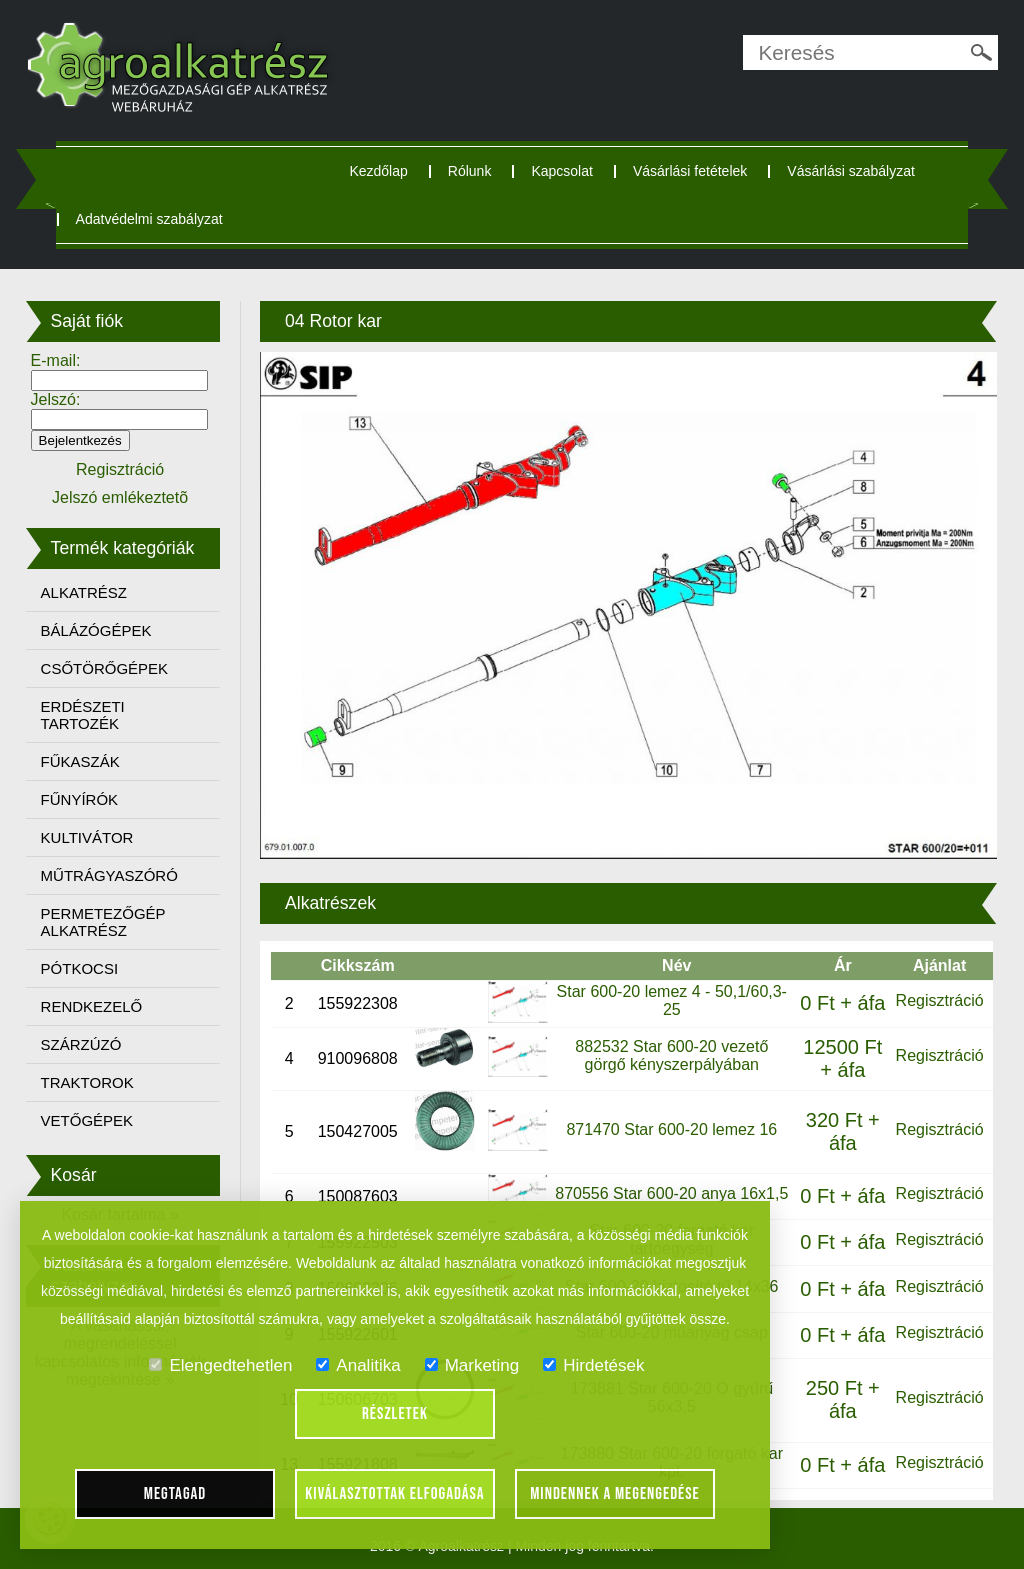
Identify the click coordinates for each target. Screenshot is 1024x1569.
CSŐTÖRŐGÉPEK (105, 668)
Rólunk (470, 171)
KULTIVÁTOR (87, 837)
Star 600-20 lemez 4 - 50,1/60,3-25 (672, 1000)
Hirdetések (593, 1365)
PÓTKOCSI (80, 968)
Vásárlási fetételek (690, 171)
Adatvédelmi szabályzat (149, 219)
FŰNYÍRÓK (80, 799)
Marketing (472, 1365)
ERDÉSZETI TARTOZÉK (83, 715)
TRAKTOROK (87, 1082)
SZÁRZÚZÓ (81, 1044)
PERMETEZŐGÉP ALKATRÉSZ (103, 922)
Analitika (358, 1365)
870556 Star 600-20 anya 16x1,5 (671, 1193)
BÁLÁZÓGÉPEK (96, 630)
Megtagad (175, 1494)
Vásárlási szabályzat (851, 171)
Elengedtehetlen (220, 1365)
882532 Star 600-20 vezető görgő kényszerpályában (671, 1055)
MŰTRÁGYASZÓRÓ (109, 875)
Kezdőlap (378, 171)
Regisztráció (940, 1000)
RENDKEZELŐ (92, 1006)
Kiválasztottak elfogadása (394, 1494)
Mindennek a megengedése (615, 1494)
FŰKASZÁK (80, 761)
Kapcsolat (561, 171)
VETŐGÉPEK (87, 1120)
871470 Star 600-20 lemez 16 (671, 1129)
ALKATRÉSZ (84, 592)
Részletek (395, 1414)
